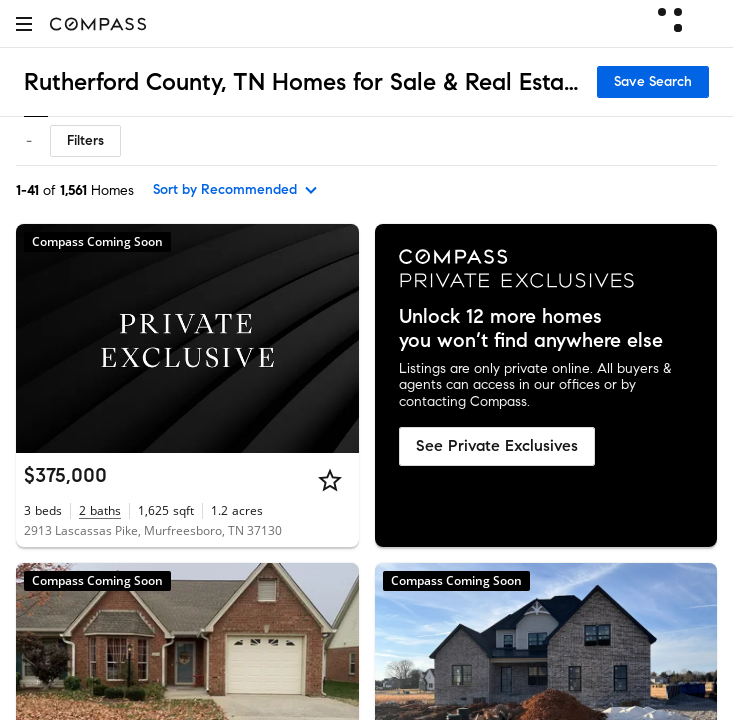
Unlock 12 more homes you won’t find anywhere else (531, 329)
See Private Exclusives (497, 445)
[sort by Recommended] (236, 190)
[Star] (330, 480)
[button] (24, 23)
